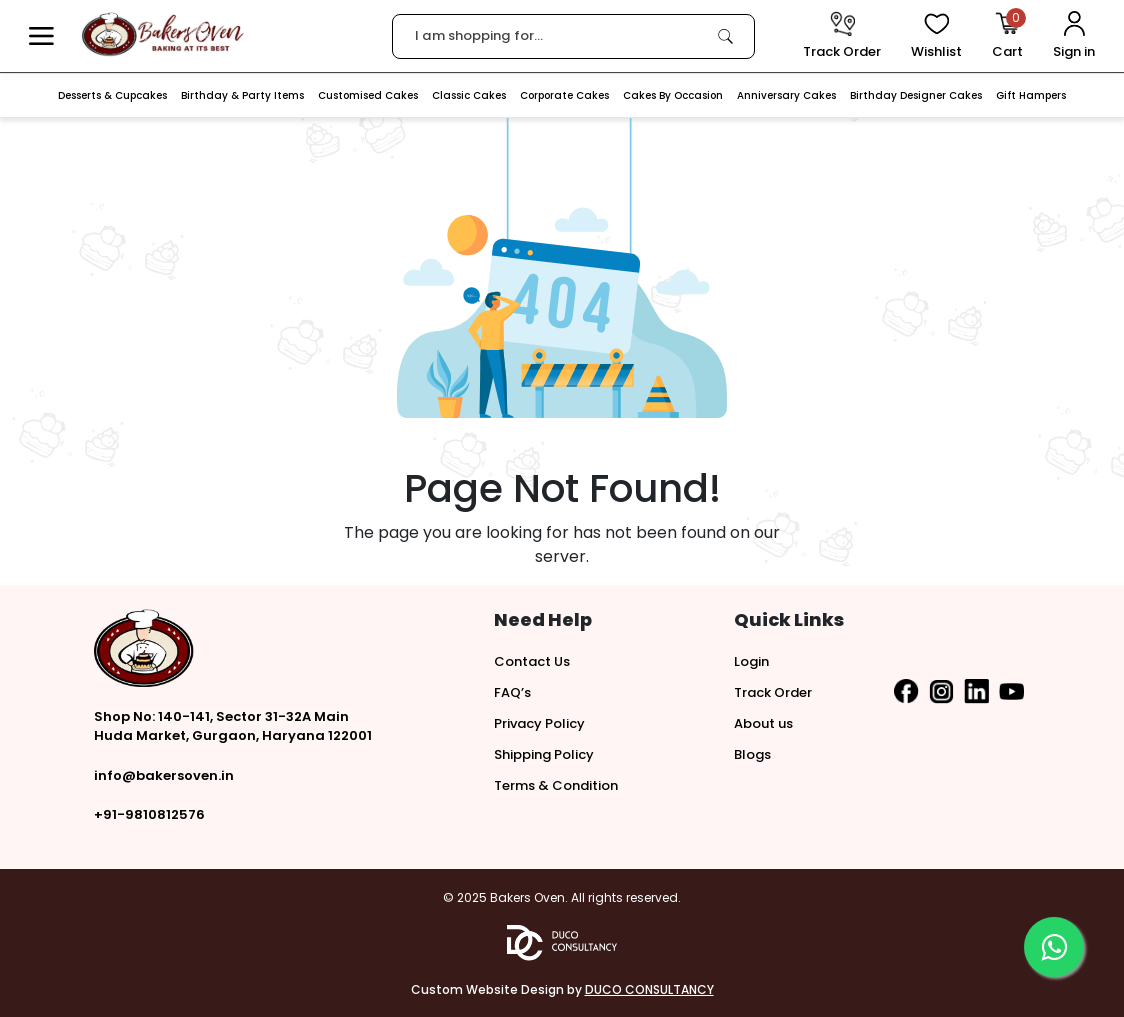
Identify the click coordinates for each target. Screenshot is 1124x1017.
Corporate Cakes (564, 95)
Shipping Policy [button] (544, 754)
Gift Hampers (1031, 95)
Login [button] (751, 661)
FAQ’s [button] (512, 692)
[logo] (162, 34)
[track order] (842, 36)
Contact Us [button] (532, 661)
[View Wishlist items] (936, 36)
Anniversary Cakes (786, 95)
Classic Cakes (469, 95)
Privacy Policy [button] (539, 723)
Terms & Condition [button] (556, 785)
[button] (41, 36)
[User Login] (1074, 36)
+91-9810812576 (149, 814)
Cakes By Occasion (673, 95)
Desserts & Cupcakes (112, 95)
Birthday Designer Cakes (916, 95)
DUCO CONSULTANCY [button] (649, 989)
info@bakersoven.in (164, 775)
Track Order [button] (773, 692)
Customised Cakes (368, 95)
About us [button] (763, 723)
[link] (725, 36)
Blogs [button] (752, 754)
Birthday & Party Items (242, 95)
